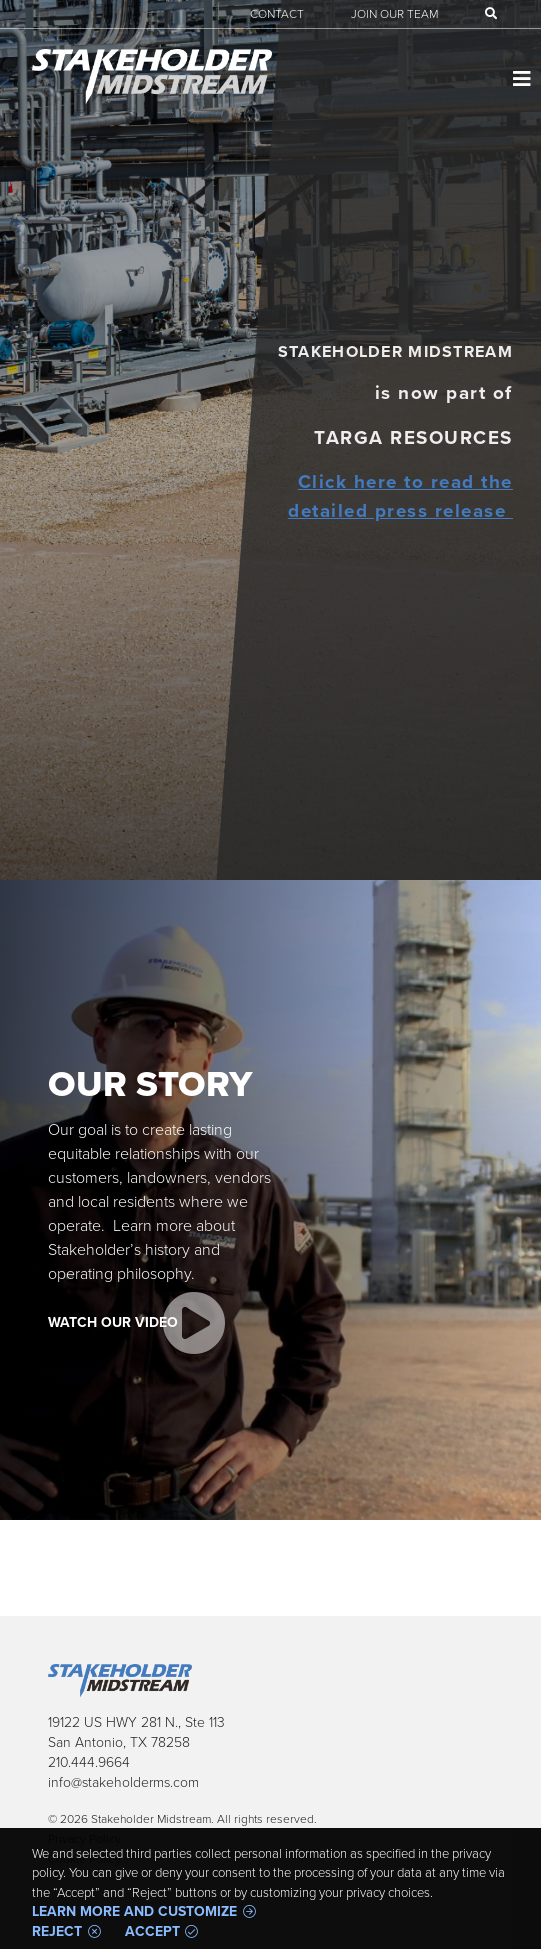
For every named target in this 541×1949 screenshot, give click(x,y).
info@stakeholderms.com (123, 1782)
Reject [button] (57, 1932)
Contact (277, 14)
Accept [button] (152, 1932)
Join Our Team (394, 14)
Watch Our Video (113, 1323)
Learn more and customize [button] (134, 1912)
